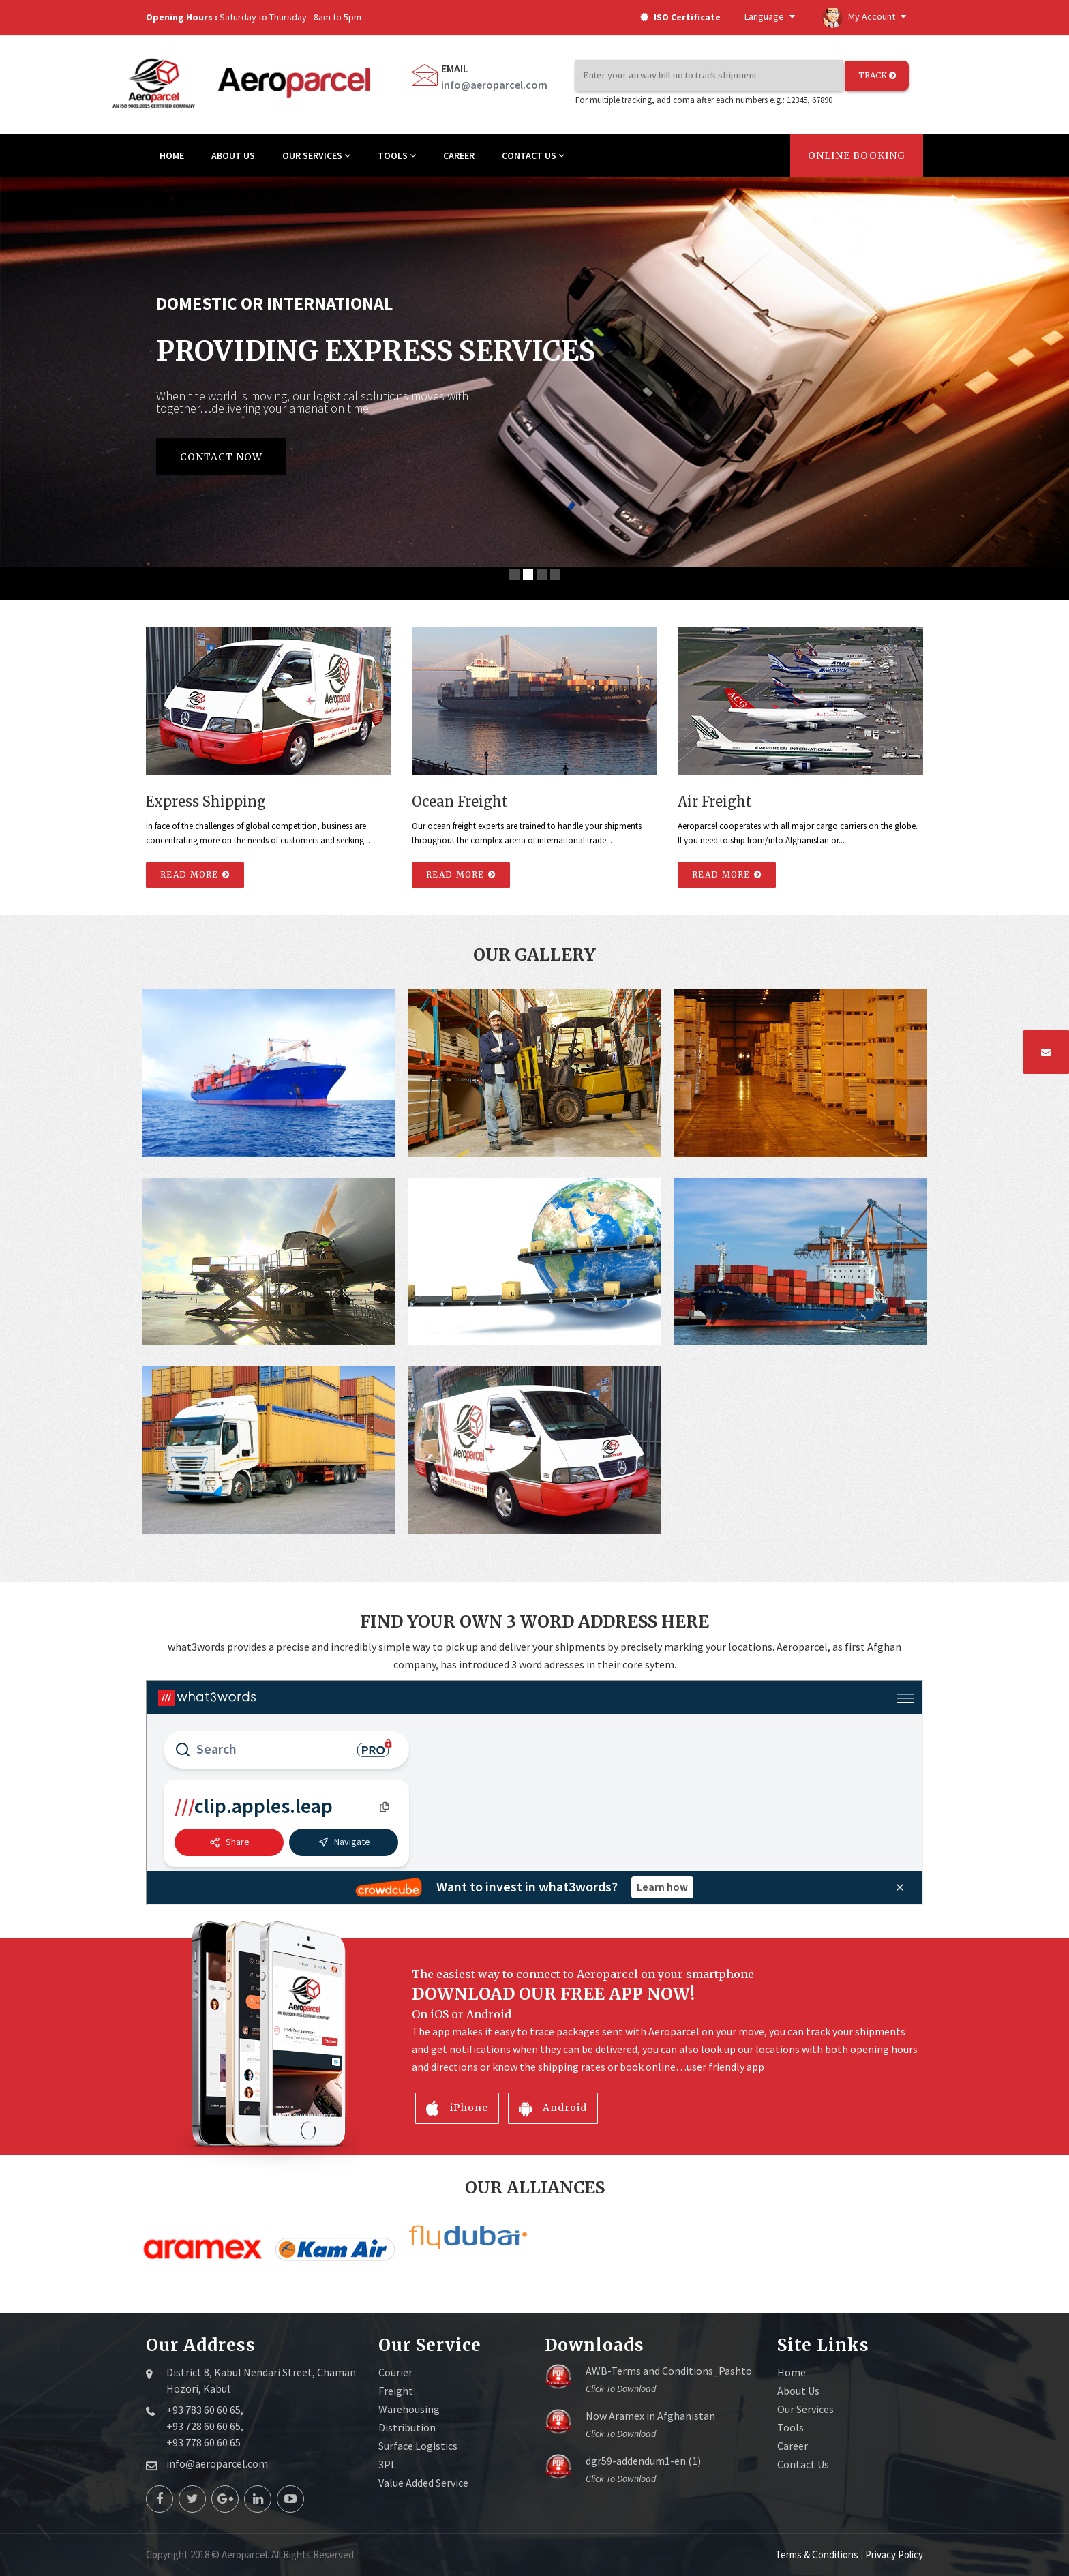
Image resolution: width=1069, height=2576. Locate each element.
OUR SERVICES (316, 155)
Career (792, 2446)
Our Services (805, 2409)
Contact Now (221, 457)
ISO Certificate (680, 17)
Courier (395, 2372)
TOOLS (397, 155)
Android (553, 2108)
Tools (790, 2427)
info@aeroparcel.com (494, 84)
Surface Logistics (417, 2446)
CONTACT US (533, 155)
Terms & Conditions (817, 2554)
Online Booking (856, 155)
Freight (395, 2390)
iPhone (457, 2108)
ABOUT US (233, 155)
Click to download (621, 2388)
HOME (172, 155)
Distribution (407, 2427)
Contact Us (803, 2464)
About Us (798, 2390)
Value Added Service (423, 2482)
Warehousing (409, 2409)
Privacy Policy (894, 2554)
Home (791, 2372)
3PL (387, 2464)
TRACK (877, 75)
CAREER (459, 155)
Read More (195, 874)
